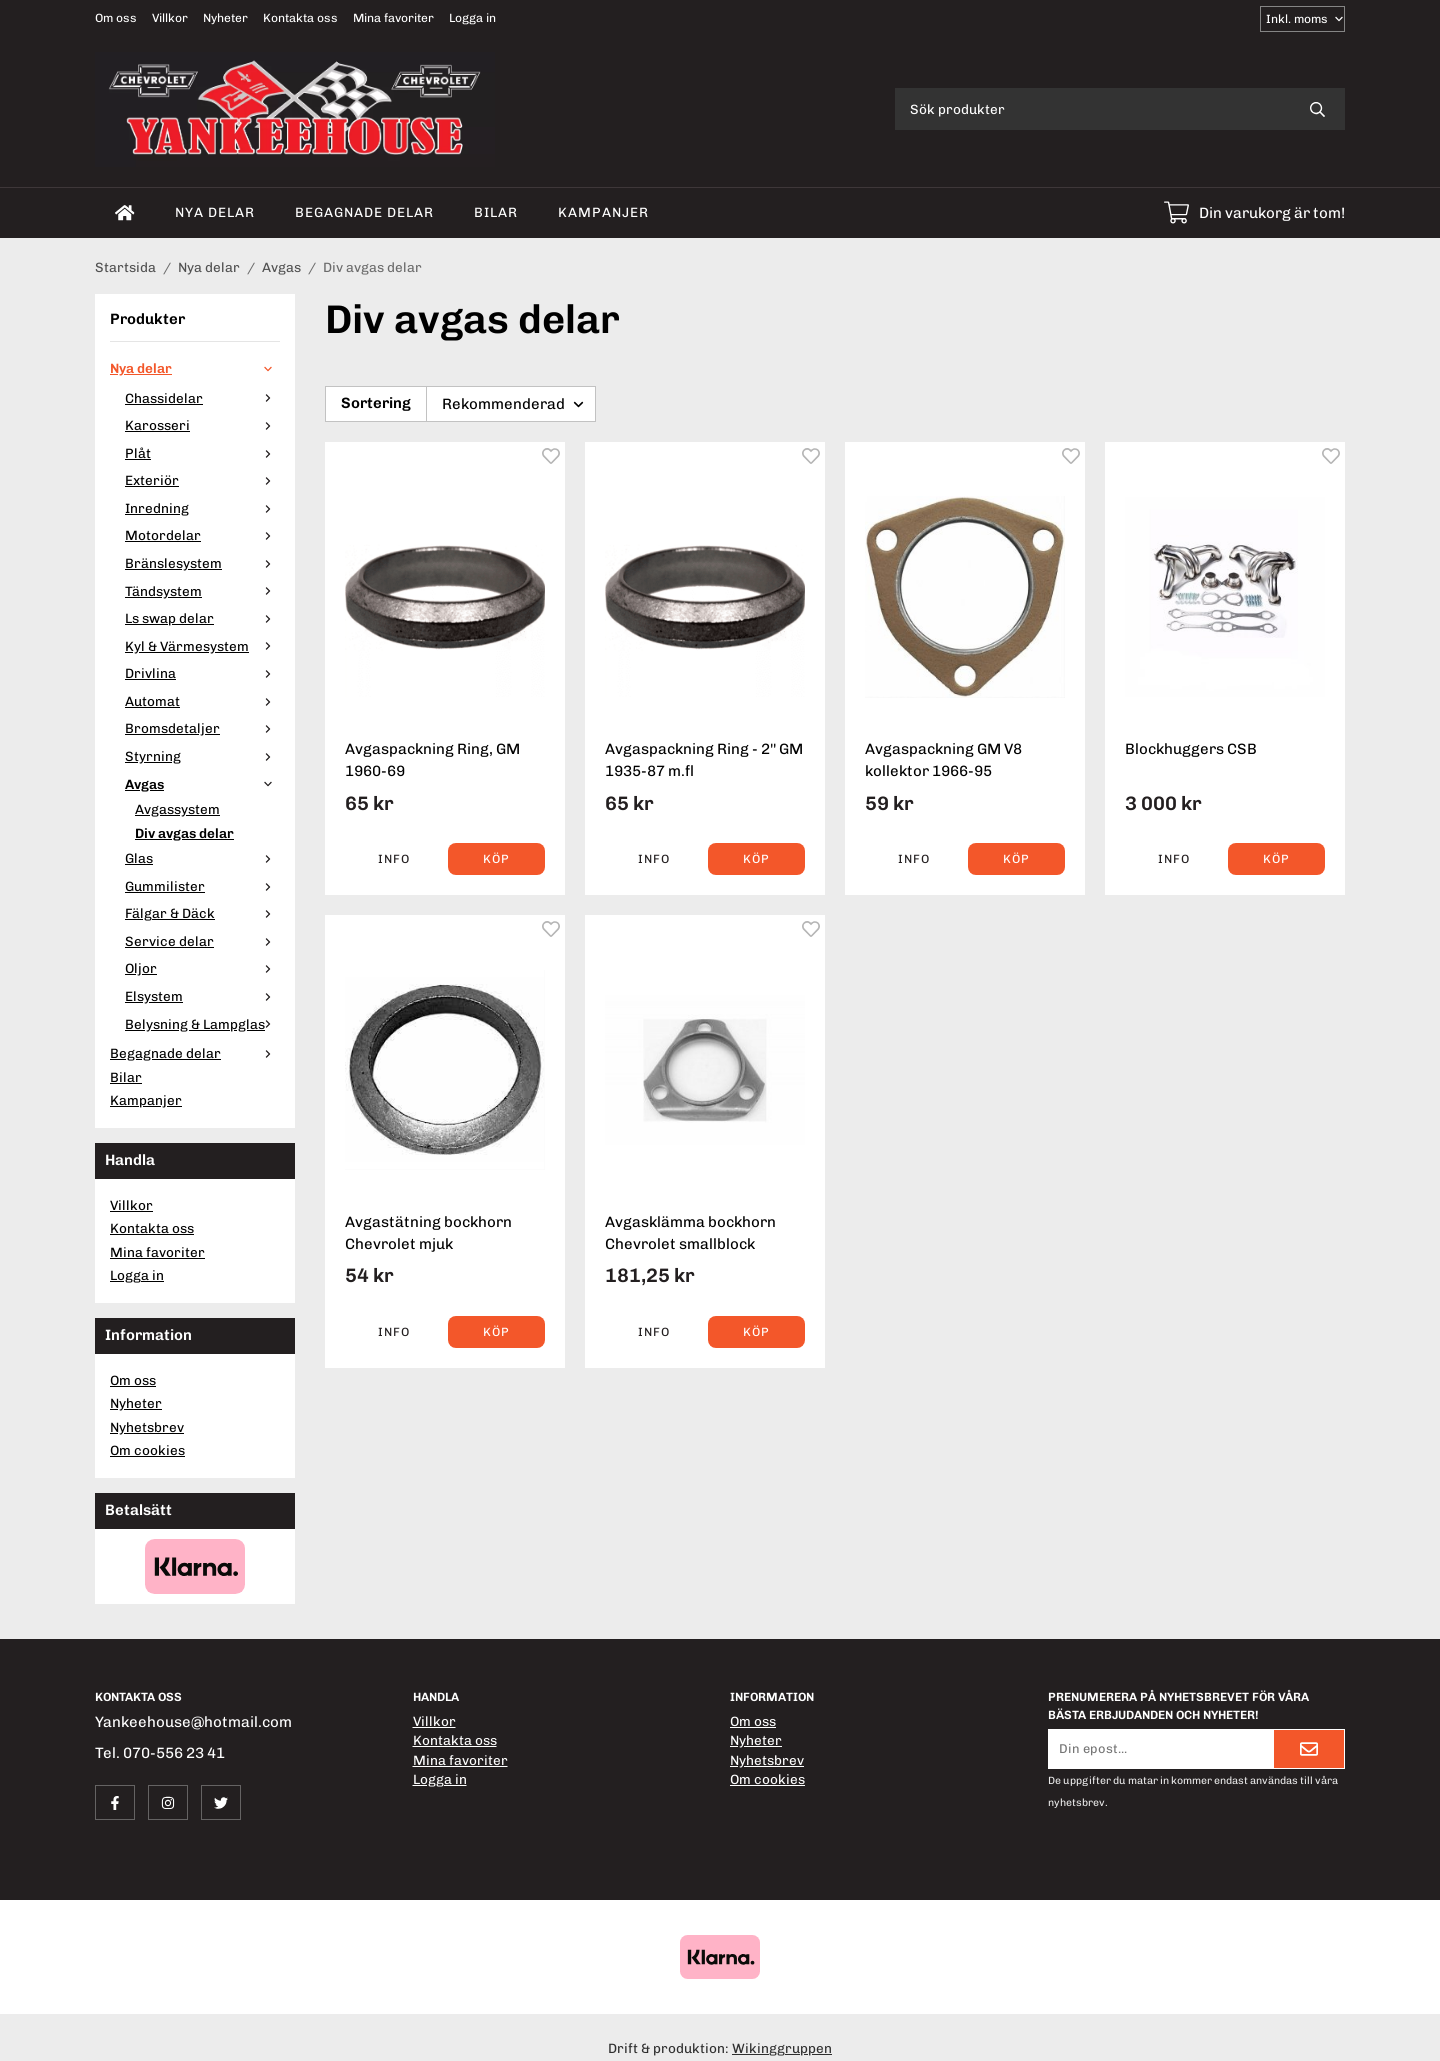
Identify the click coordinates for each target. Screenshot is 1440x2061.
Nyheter (225, 18)
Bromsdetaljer (202, 728)
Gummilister (202, 886)
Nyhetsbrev (147, 1427)
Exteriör (202, 480)
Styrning (202, 756)
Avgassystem (177, 809)
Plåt (202, 453)
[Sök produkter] (1092, 109)
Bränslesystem (202, 563)
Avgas (202, 784)
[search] (1317, 109)
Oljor (202, 968)
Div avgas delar (184, 833)
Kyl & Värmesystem (202, 646)
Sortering (376, 403)
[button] (496, 859)
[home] (125, 213)
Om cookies (147, 1450)
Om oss (116, 18)
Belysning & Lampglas (202, 1024)
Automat (202, 701)
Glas (202, 858)
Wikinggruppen (782, 2048)
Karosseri (202, 425)
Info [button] (394, 859)
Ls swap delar (202, 618)
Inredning (202, 508)
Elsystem (202, 996)
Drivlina (202, 673)
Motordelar (202, 535)
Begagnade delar (364, 212)
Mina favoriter (393, 18)
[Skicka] (1309, 1749)
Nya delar (215, 212)
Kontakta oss (300, 18)
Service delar (202, 941)
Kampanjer (603, 212)
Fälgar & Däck (202, 913)
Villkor (170, 18)
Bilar (496, 212)
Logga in (472, 18)
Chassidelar (202, 398)
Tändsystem (202, 591)
